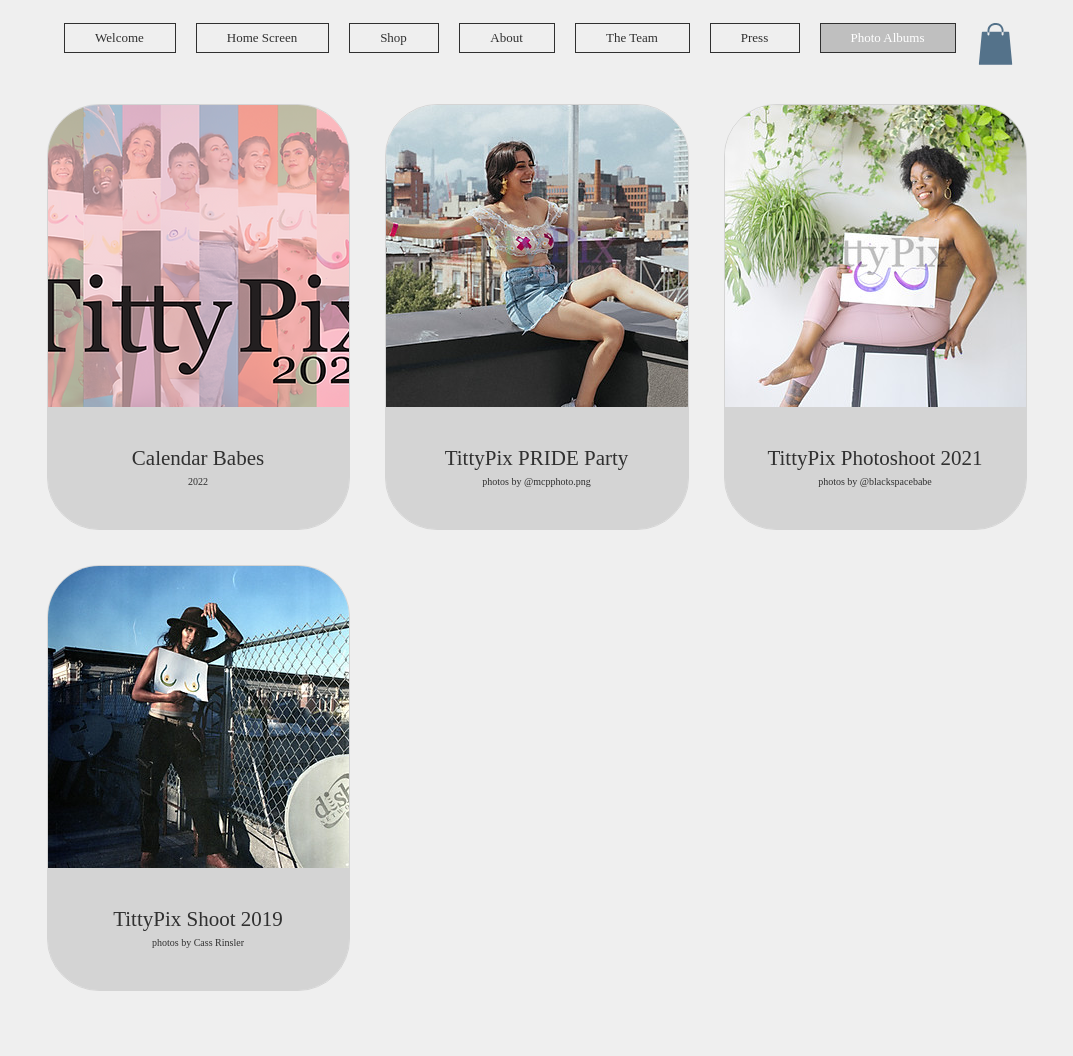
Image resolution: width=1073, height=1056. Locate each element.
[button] (995, 44)
